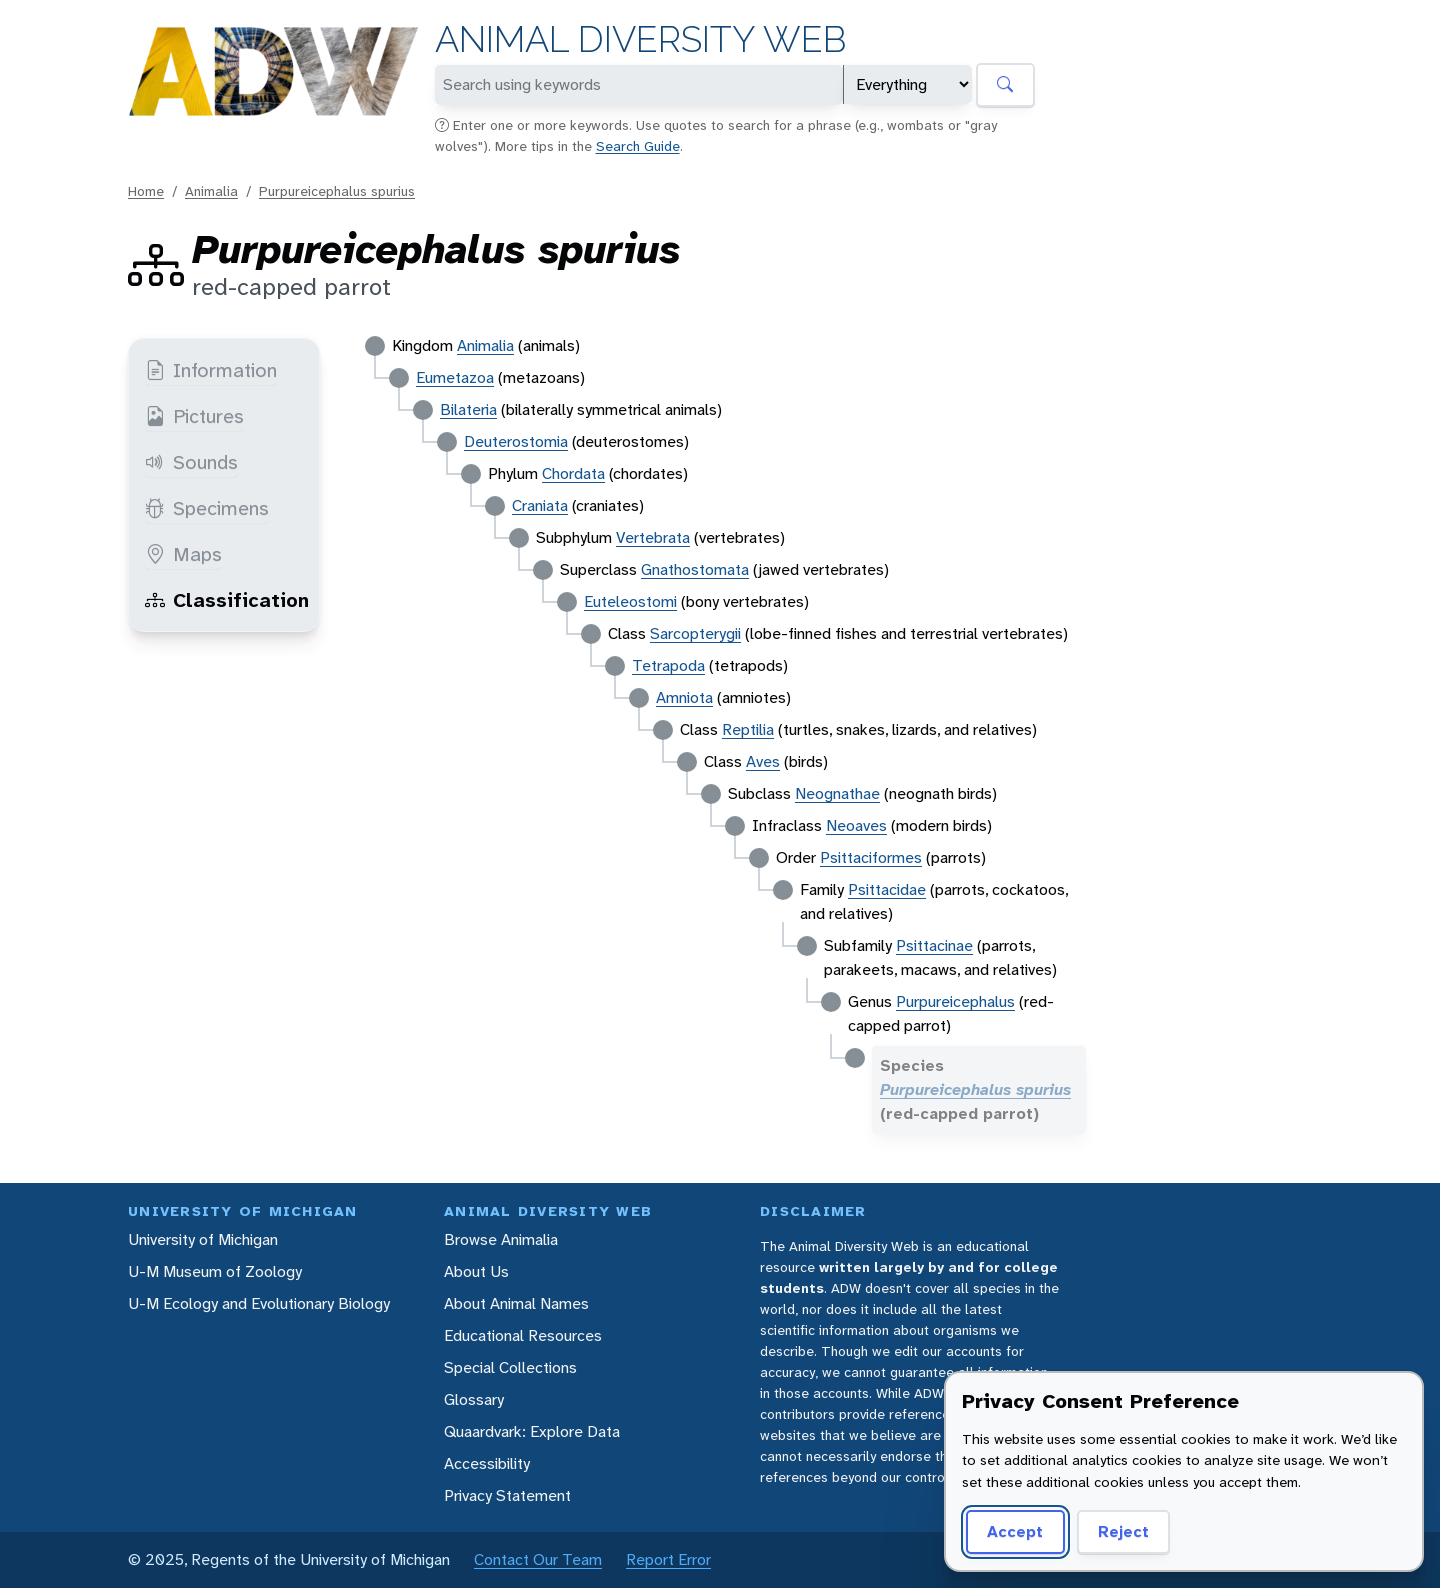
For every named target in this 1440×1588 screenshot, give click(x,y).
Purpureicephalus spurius (337, 191)
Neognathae (837, 793)
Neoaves (856, 825)
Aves (763, 761)
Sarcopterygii (695, 633)
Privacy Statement (507, 1495)
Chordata (573, 473)
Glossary (474, 1399)
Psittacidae (887, 889)
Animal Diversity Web (640, 39)
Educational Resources (523, 1335)
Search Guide (638, 146)
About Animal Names (516, 1303)
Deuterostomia (516, 441)
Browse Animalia (501, 1239)
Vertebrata (653, 537)
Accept (1015, 1531)
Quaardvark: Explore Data (532, 1431)
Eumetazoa (455, 377)
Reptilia (748, 729)
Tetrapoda (668, 665)
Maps (183, 554)
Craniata (540, 505)
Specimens (207, 508)
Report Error (668, 1559)
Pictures (194, 416)
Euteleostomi (630, 601)
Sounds (191, 462)
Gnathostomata (695, 569)
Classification (227, 600)
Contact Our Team (538, 1559)
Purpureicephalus (955, 1001)
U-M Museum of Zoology (215, 1271)
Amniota (684, 697)
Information (211, 370)
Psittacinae (934, 945)
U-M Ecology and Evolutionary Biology (259, 1303)
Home (146, 191)
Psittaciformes (871, 857)
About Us (476, 1271)
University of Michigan (203, 1239)
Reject (1123, 1531)
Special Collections (510, 1367)
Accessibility (487, 1463)
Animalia (211, 191)
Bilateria (468, 409)
